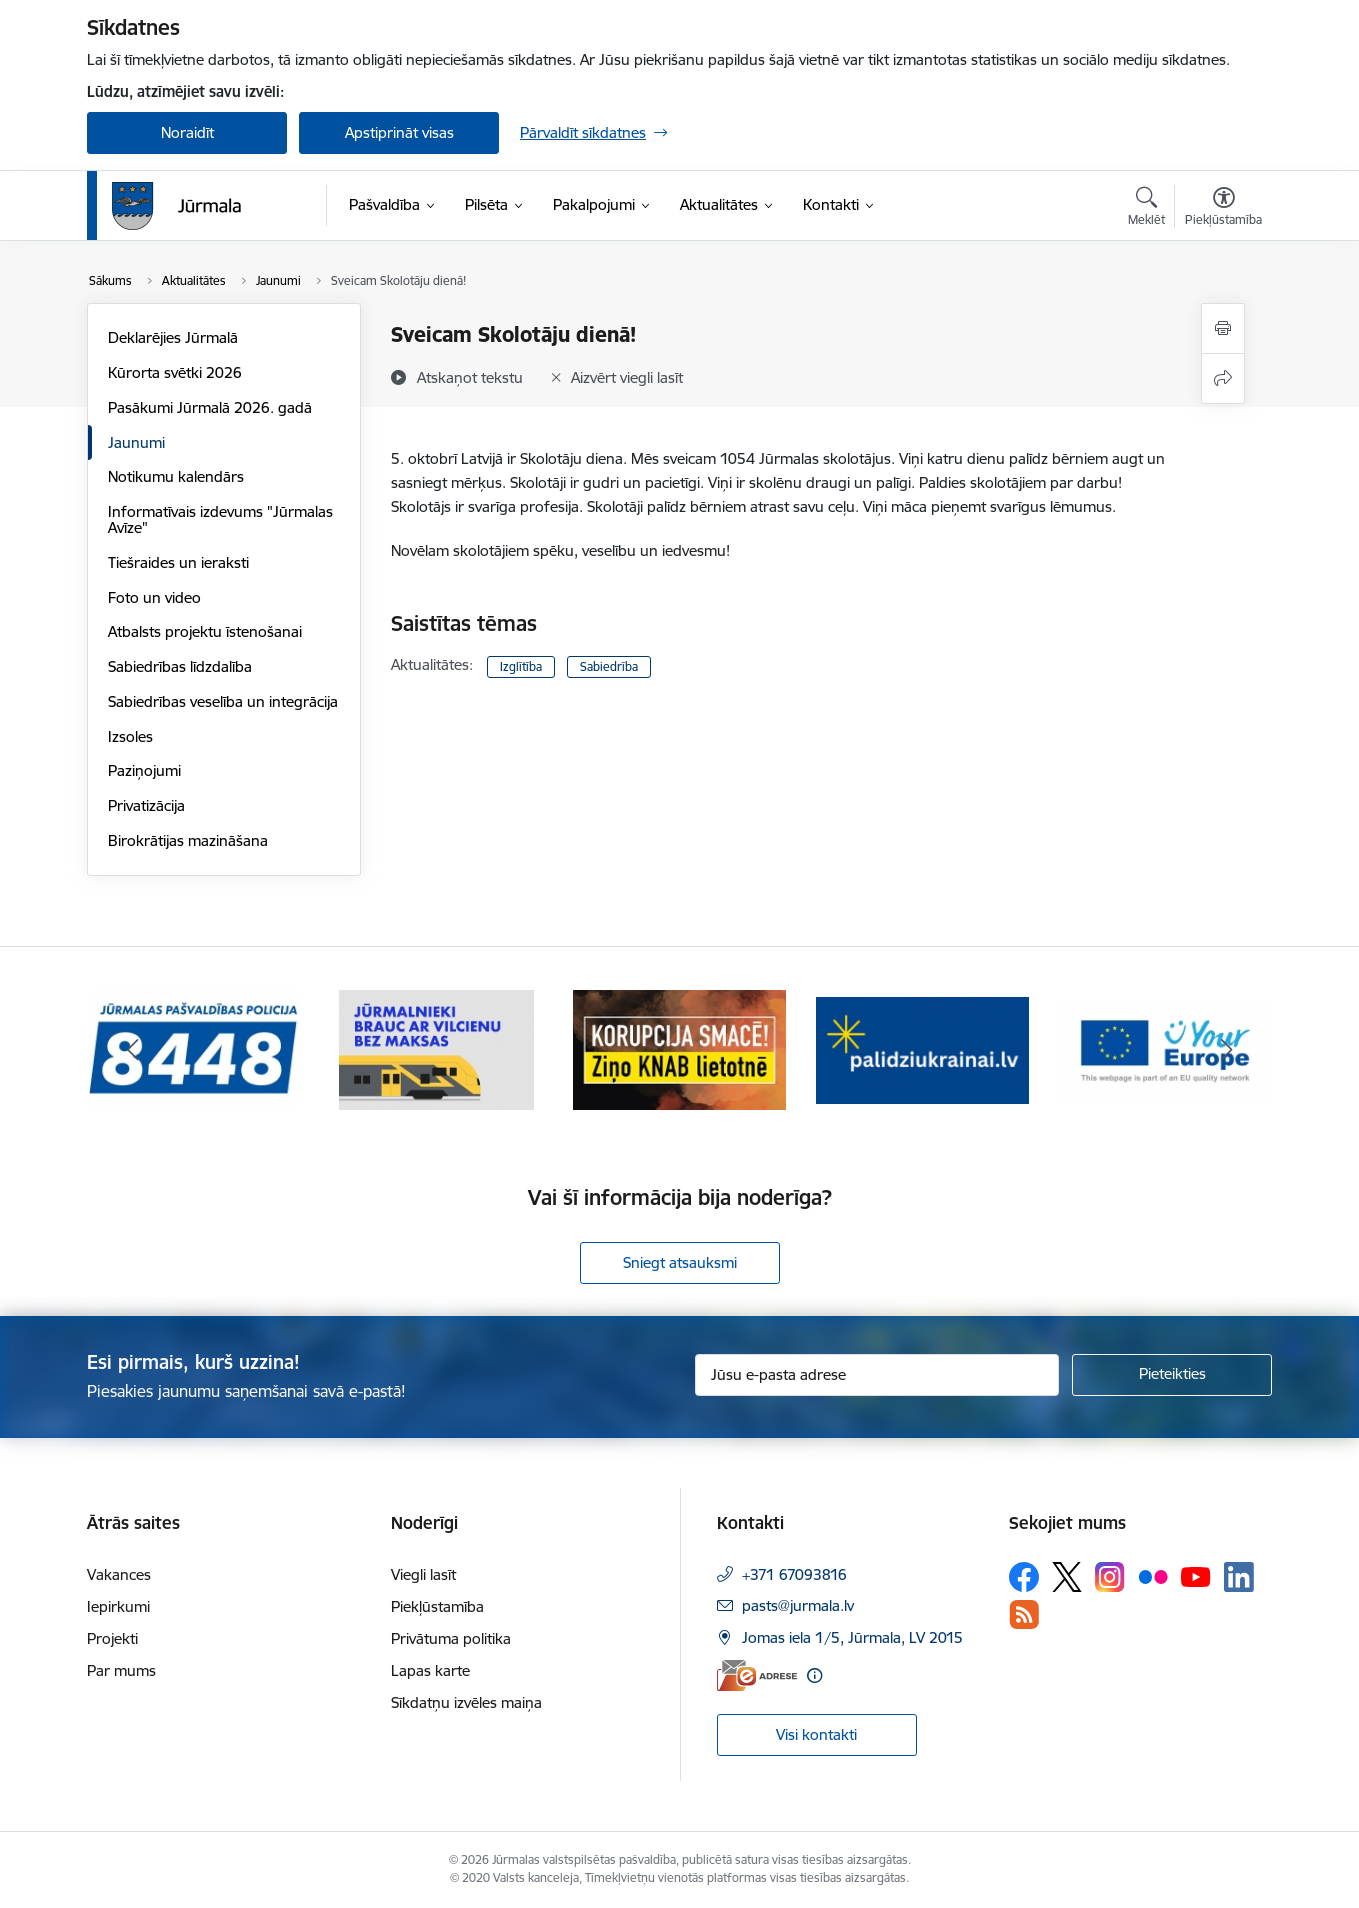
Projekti (112, 1638)
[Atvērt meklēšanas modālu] (1146, 209)
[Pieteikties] (1172, 1375)
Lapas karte (430, 1670)
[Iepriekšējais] (133, 1050)
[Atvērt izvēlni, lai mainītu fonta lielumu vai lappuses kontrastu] (1223, 209)
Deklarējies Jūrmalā (173, 337)
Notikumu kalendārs (176, 476)
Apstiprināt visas (399, 132)
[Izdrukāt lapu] (1223, 328)
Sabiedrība (609, 666)
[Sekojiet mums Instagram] (1110, 1576)
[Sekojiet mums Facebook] (1024, 1577)
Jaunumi (136, 442)
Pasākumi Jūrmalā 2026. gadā (210, 407)
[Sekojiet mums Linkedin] (1239, 1577)
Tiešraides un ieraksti (178, 562)
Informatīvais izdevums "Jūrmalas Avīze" (220, 519)
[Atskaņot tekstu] (470, 377)
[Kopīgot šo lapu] (1223, 378)
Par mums (121, 1670)
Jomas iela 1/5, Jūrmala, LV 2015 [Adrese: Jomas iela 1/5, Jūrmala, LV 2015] (852, 1637)
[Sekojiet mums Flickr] (1153, 1576)
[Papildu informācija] (814, 1675)
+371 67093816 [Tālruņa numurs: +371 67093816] (794, 1574)
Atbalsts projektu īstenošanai (205, 631)
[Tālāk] (1227, 1050)
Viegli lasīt (423, 1574)
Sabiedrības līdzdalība (180, 666)
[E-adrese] (757, 1675)
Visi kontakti (816, 1734)
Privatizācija (146, 805)
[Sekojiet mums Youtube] (1196, 1576)
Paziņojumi (144, 770)
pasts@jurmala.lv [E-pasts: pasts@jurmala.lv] (798, 1605)
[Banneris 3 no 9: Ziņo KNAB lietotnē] (679, 1048)
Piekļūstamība (437, 1606)
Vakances (119, 1574)
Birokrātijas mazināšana (188, 840)
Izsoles (130, 736)
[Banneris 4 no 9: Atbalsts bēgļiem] (922, 1048)
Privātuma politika (451, 1638)
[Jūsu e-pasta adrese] (877, 1375)
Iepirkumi (118, 1606)
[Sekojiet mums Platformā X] (1067, 1577)
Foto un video (154, 597)
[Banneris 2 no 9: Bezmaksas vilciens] (436, 1048)
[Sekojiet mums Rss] (1024, 1614)
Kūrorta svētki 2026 (175, 372)
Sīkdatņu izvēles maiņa (466, 1702)
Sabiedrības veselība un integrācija (223, 701)
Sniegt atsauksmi (680, 1262)
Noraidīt (187, 132)
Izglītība (521, 666)
